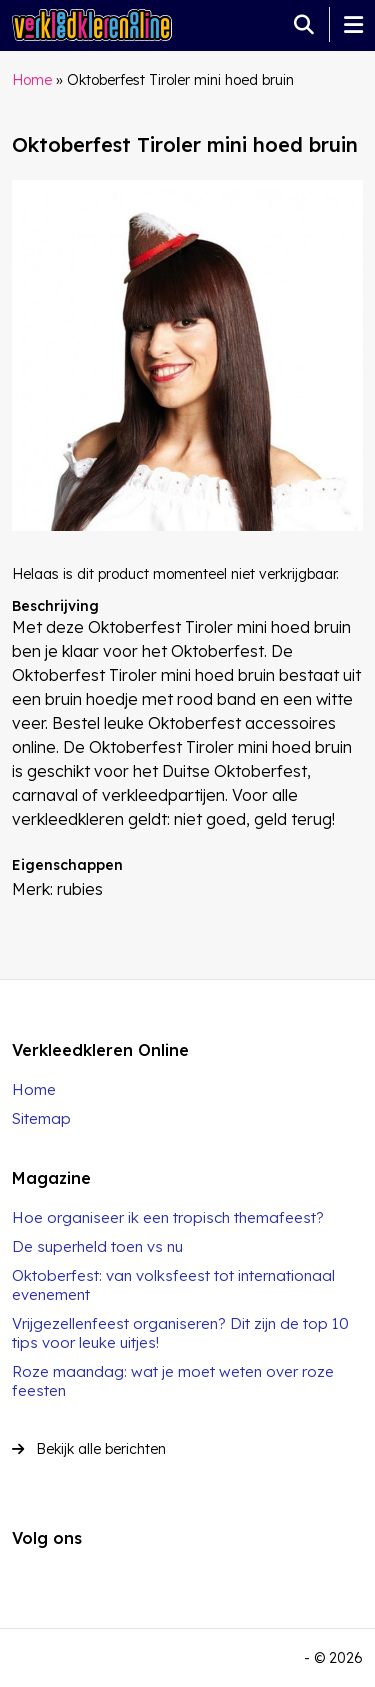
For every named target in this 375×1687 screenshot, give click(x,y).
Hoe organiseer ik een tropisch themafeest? (168, 1217)
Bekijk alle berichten (89, 1449)
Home (32, 80)
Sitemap (41, 1118)
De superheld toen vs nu (97, 1246)
